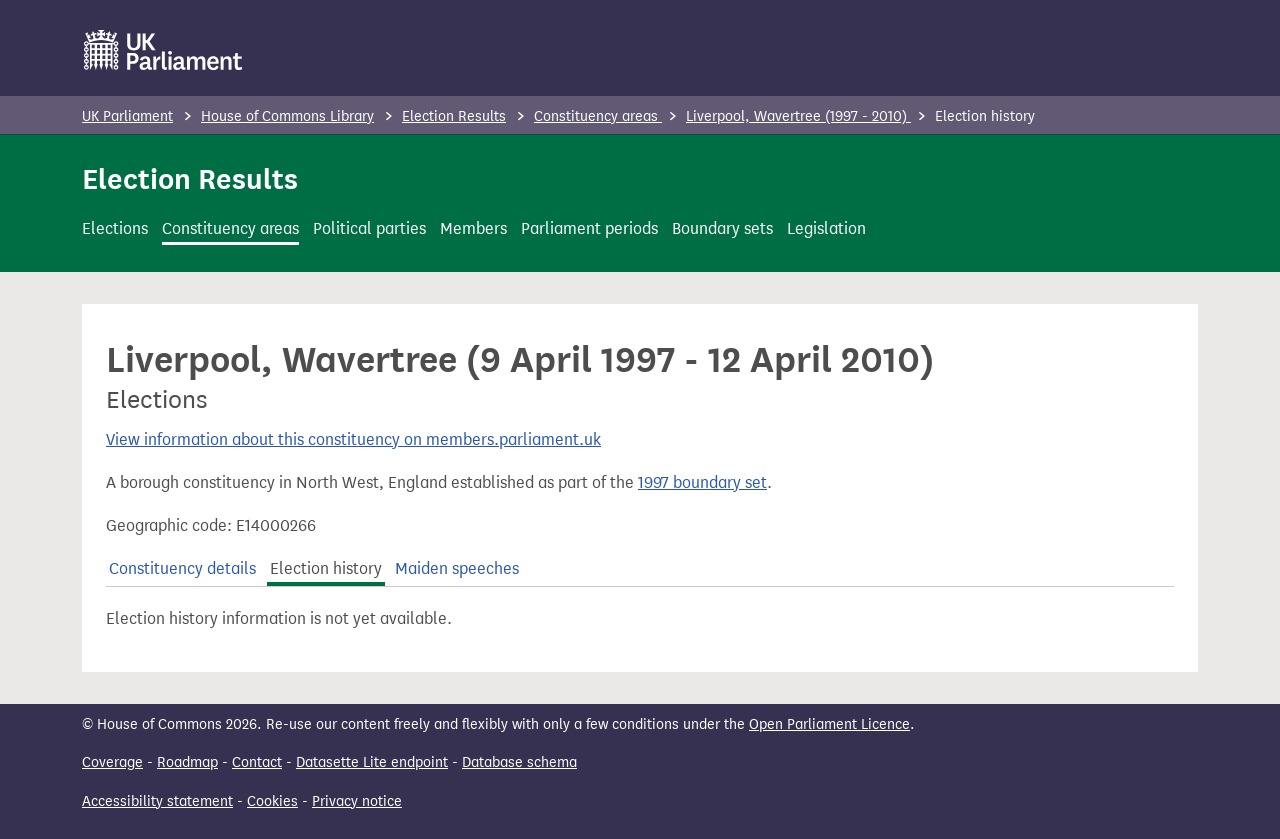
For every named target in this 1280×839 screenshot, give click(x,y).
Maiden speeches (457, 568)
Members (473, 228)
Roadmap (187, 762)
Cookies (272, 801)
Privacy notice (357, 801)
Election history (326, 568)
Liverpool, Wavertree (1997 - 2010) (798, 116)
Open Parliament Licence (829, 724)
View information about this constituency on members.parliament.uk (353, 439)
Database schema (519, 762)
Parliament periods (589, 228)
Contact (257, 762)
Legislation (826, 228)
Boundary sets (722, 228)
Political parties (369, 228)
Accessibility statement (157, 801)
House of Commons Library (287, 116)
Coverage (112, 762)
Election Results (454, 116)
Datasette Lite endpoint (372, 762)
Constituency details (182, 568)
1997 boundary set (702, 482)
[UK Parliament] (163, 50)
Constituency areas (598, 116)
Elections (115, 228)
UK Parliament (127, 116)
